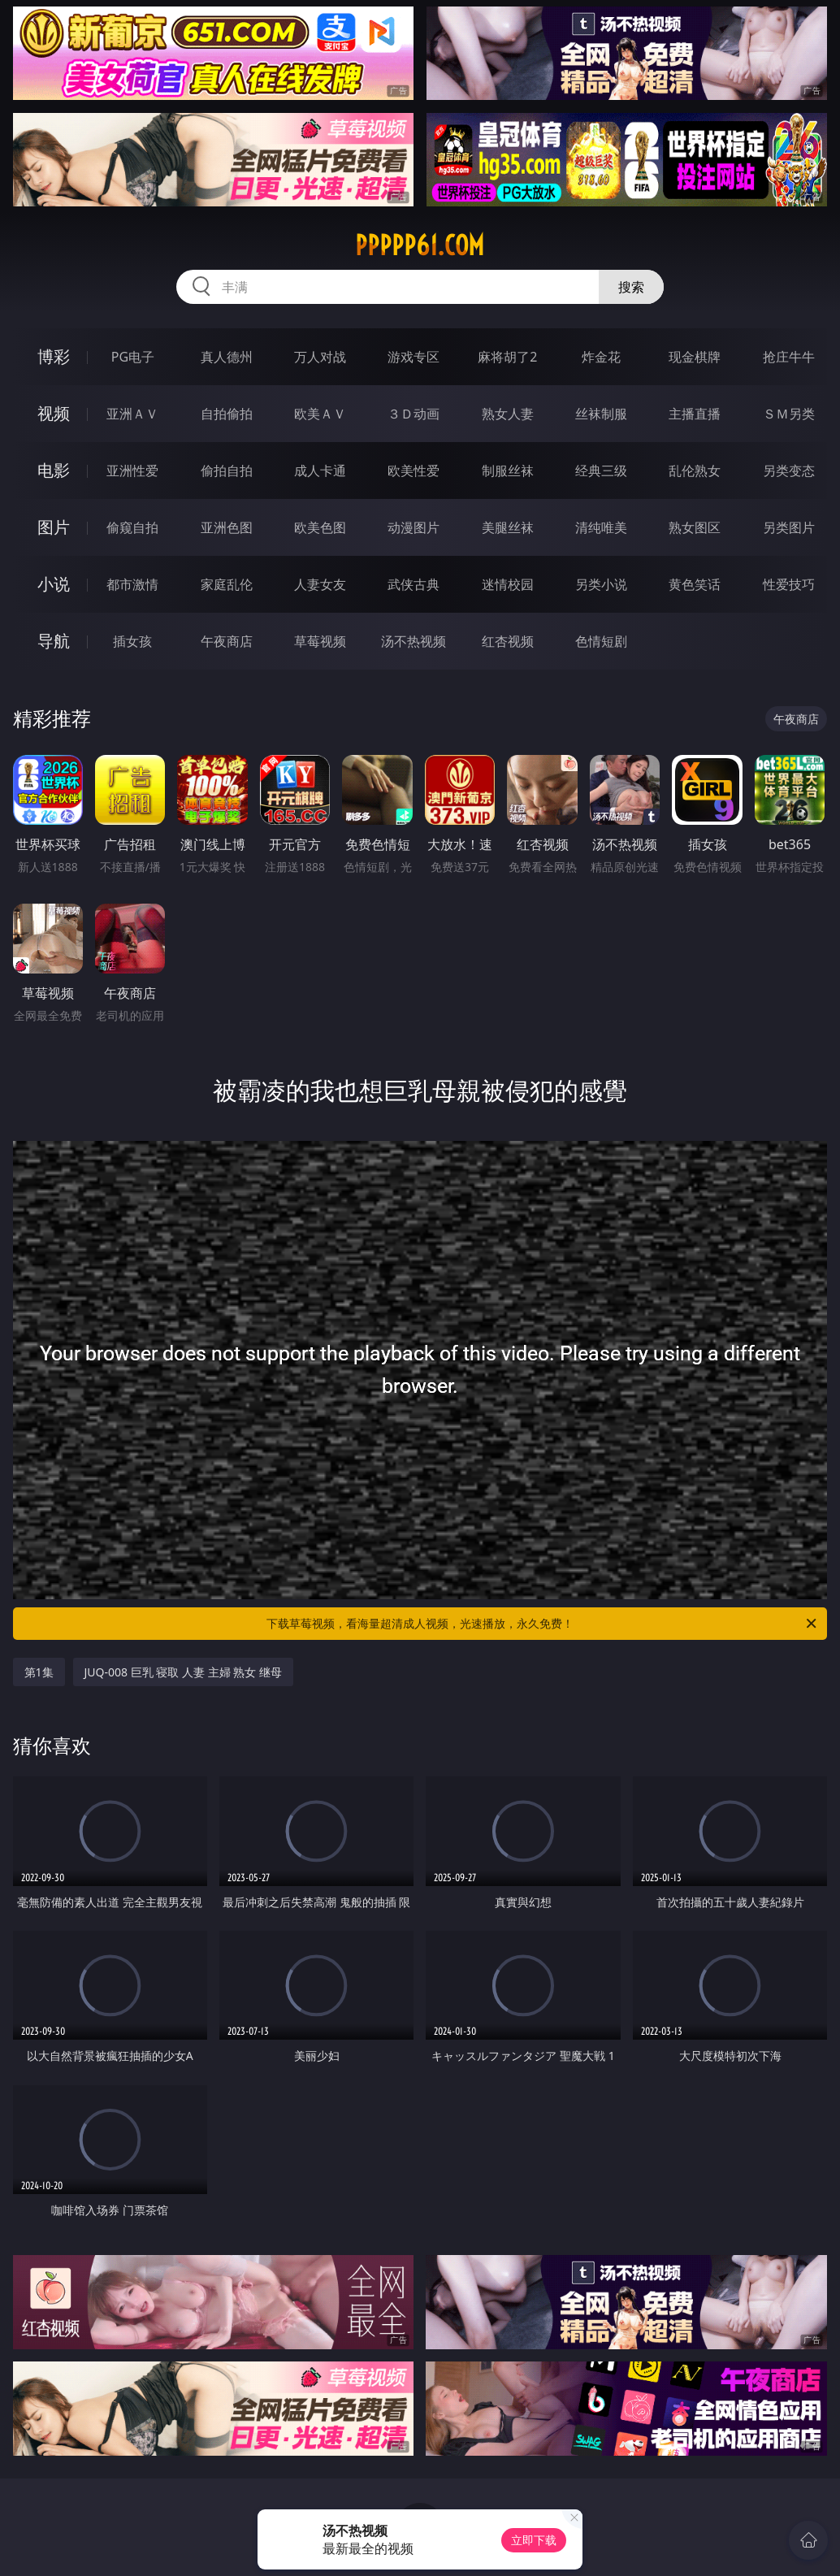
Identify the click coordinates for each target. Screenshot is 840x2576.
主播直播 (695, 414)
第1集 (39, 1672)
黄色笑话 (695, 584)
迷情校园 (508, 584)
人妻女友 (320, 584)
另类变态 (789, 470)
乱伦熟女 (695, 470)
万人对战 (320, 357)
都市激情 (132, 584)
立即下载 (533, 2540)
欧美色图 (320, 527)
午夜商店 (227, 641)
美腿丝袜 (508, 527)
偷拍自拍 (227, 470)
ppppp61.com (419, 245)
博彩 (53, 356)
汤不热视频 (413, 641)
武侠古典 (413, 584)
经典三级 (601, 470)
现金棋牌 (695, 357)
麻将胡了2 (507, 357)
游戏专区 (413, 357)
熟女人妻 (508, 414)
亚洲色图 (227, 527)
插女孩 (132, 641)
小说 (53, 584)
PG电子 (132, 357)
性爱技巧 (789, 584)
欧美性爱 (413, 470)
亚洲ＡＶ (132, 414)
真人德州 (227, 357)
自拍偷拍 (227, 414)
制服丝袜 (508, 470)
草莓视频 (320, 641)
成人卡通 (320, 470)
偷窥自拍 (132, 527)
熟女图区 (695, 527)
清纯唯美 (601, 527)
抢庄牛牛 (789, 357)
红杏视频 (508, 641)
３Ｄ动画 (413, 414)
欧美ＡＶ (320, 414)
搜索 (631, 287)
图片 (53, 527)
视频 (53, 413)
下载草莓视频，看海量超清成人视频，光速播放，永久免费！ (542, 1623)
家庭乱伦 (227, 584)
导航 (53, 641)
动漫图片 (413, 527)
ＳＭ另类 (789, 414)
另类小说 (601, 584)
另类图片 (789, 527)
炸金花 (601, 357)
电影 (53, 470)
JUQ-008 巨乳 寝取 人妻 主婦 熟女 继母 (183, 1672)
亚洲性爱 (132, 470)
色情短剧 (601, 641)
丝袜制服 (601, 414)
